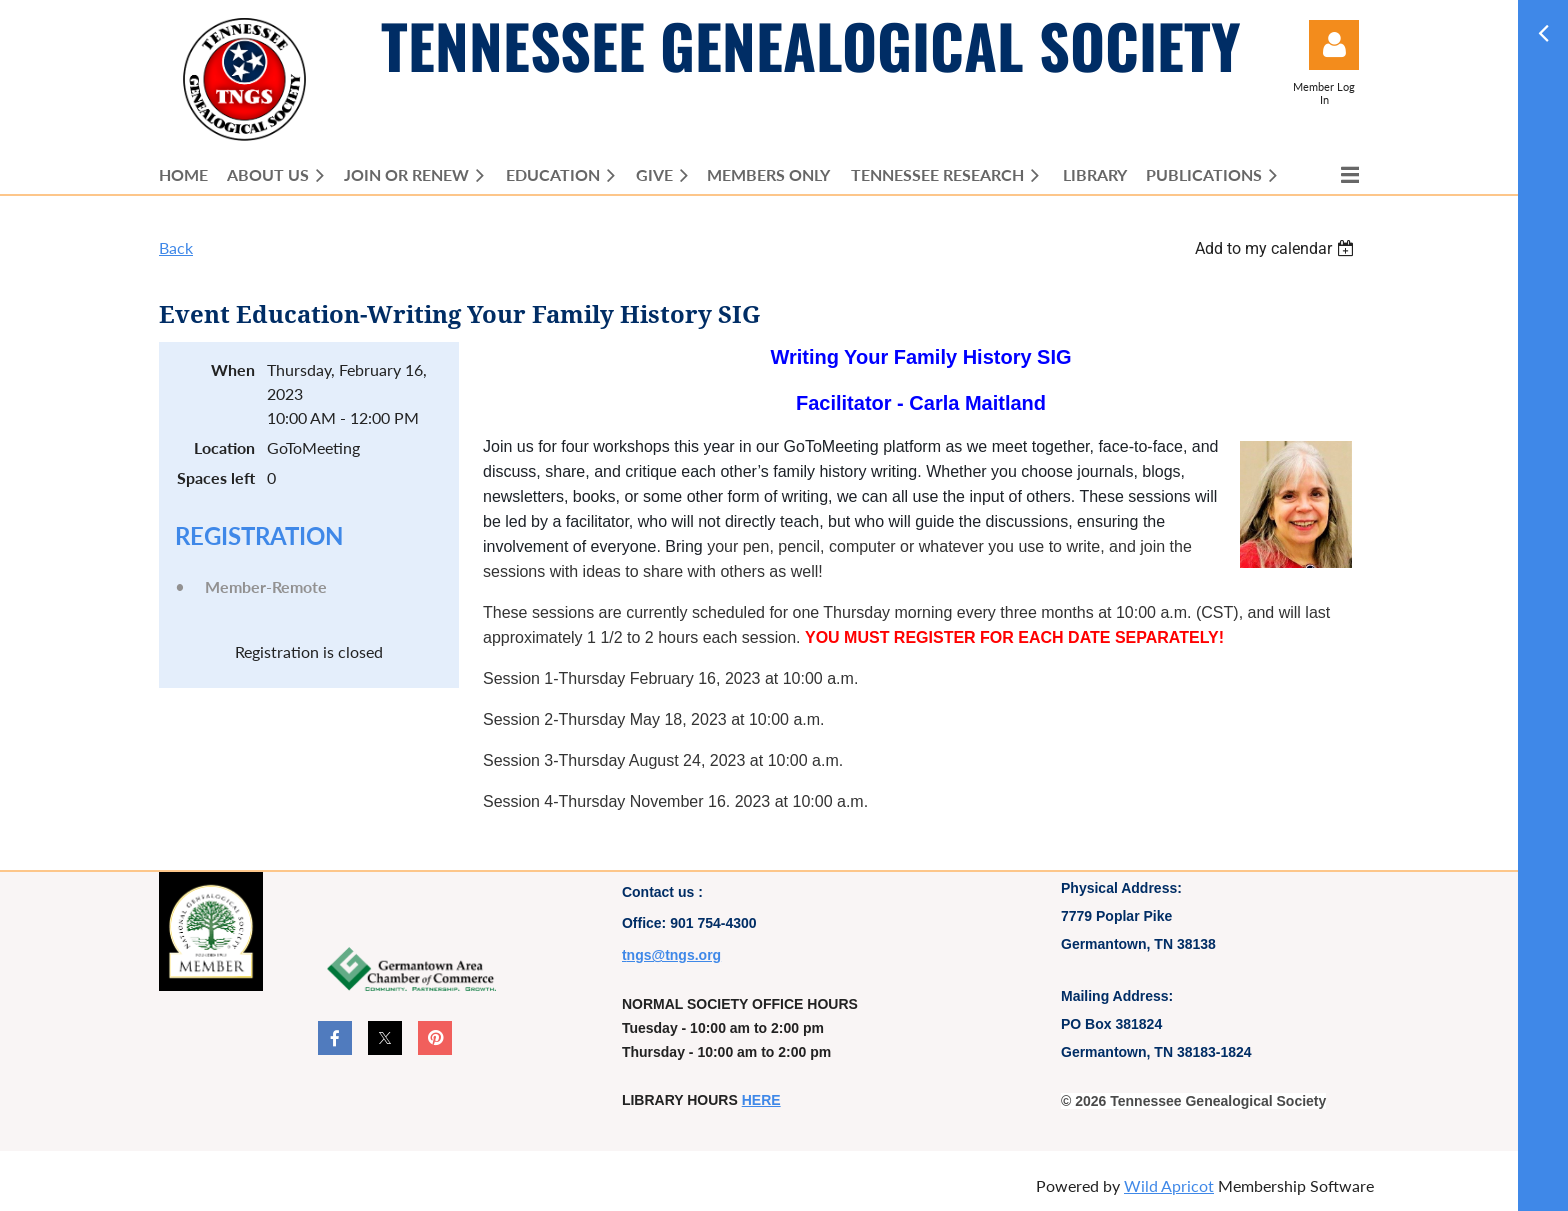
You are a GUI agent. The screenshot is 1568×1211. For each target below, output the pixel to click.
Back (176, 247)
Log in (1334, 45)
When (233, 369)
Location (224, 447)
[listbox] (1277, 248)
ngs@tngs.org (674, 955)
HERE (761, 1100)
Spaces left (216, 477)
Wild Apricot (1169, 1185)
